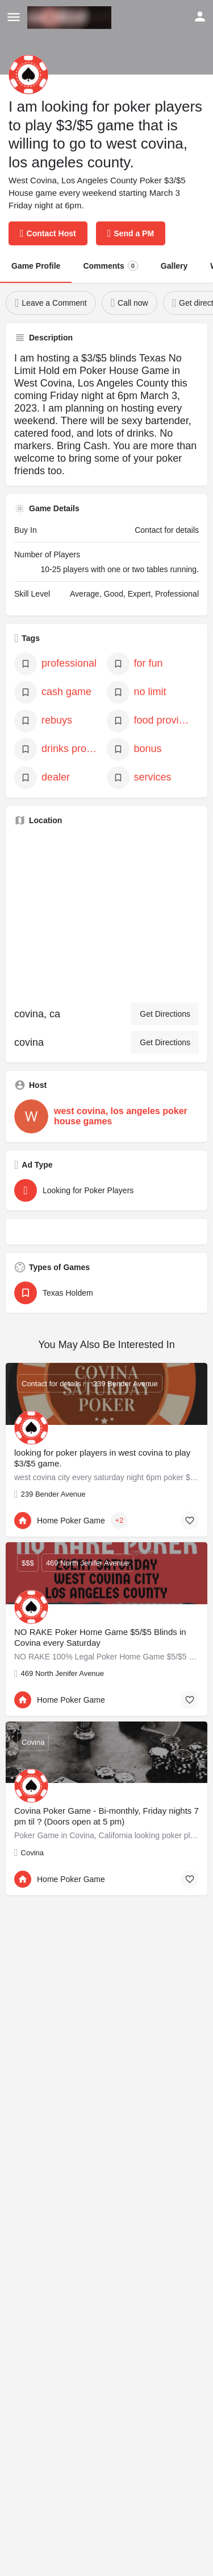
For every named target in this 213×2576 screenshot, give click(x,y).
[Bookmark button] (190, 1520)
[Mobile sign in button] (200, 16)
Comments (110, 266)
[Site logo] (70, 17)
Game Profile (35, 265)
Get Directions (165, 1013)
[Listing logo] (28, 75)
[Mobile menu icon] (14, 18)
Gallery (174, 265)
